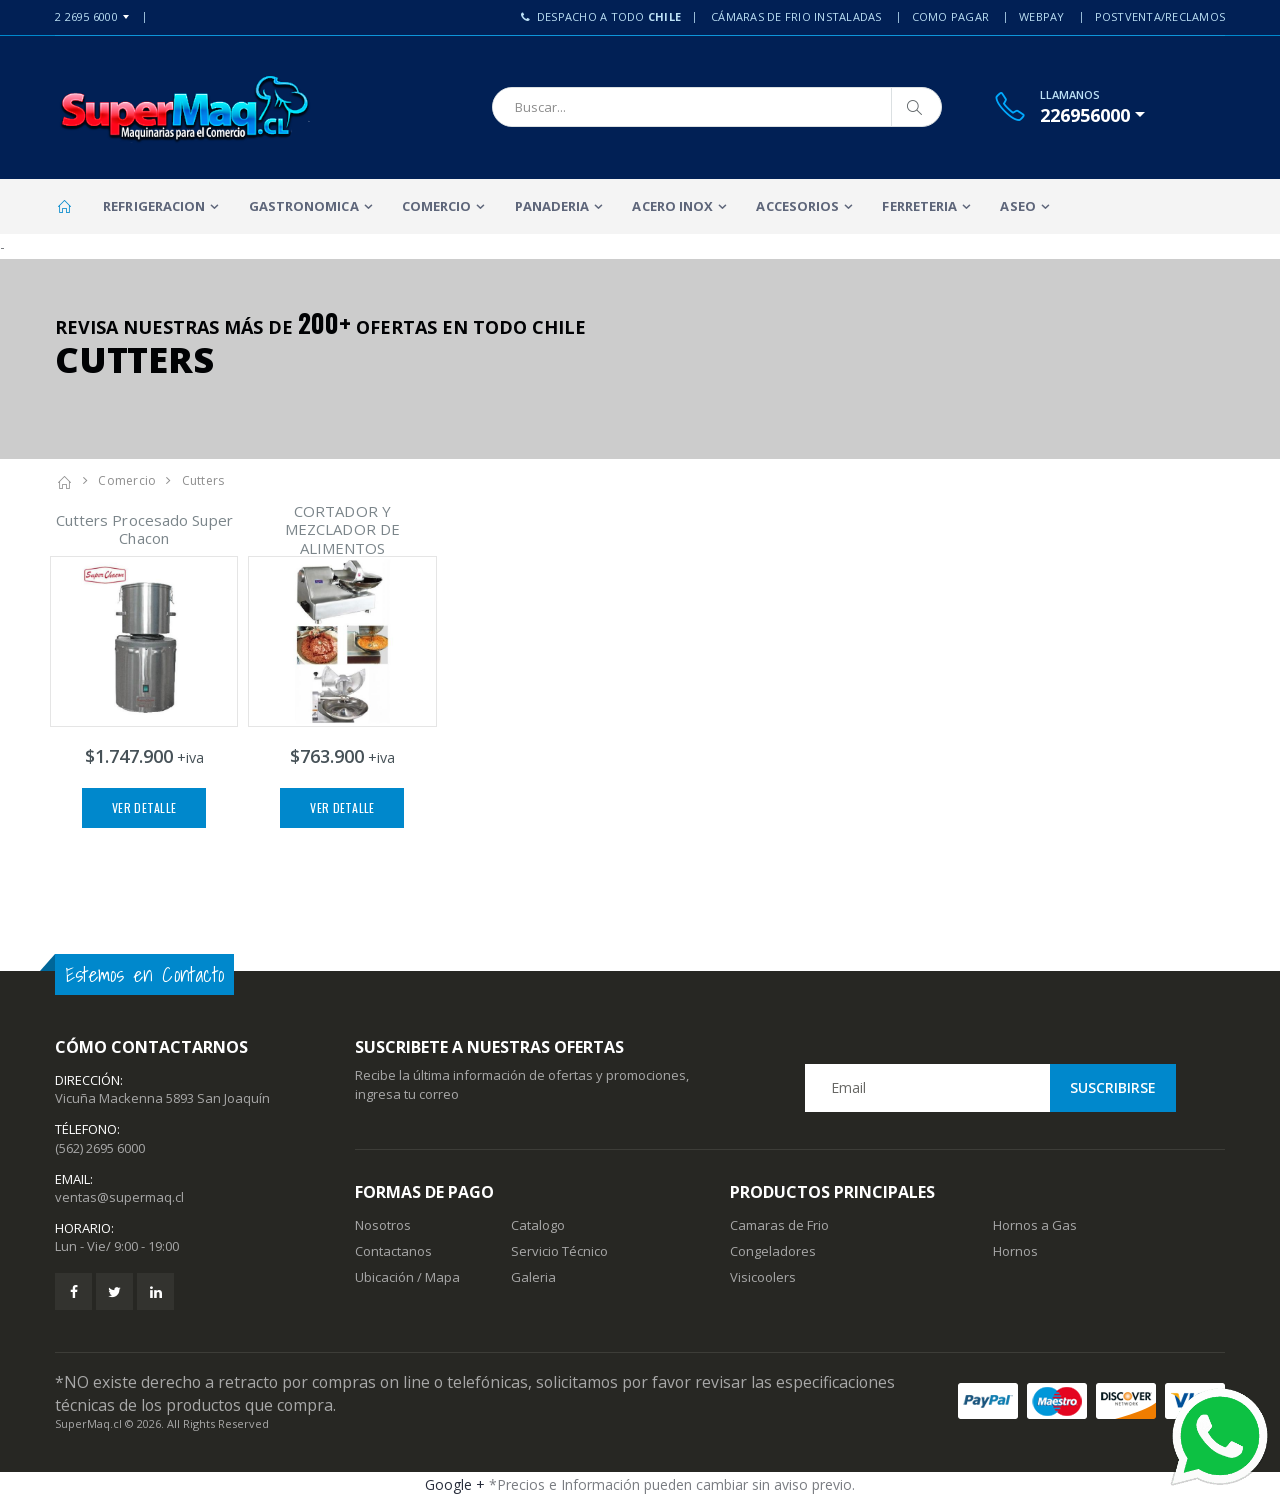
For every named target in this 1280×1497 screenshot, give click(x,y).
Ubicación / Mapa (407, 1277)
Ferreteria (919, 206)
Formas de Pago (424, 1192)
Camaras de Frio (779, 1225)
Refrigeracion (154, 206)
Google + (455, 1484)
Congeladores (773, 1251)
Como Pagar (951, 16)
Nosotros (383, 1225)
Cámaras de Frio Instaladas (796, 16)
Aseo (1017, 206)
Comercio (437, 206)
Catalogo (538, 1225)
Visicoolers (763, 1277)
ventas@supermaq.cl (119, 1197)
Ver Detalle (144, 807)
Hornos (1015, 1251)
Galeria (533, 1277)
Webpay (1042, 16)
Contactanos (393, 1251)
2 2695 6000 (86, 16)
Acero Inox (672, 206)
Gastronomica (304, 206)
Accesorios (797, 206)
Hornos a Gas (1035, 1225)
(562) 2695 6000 (100, 1148)
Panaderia (552, 206)
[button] (1092, 115)
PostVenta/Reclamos (1160, 16)
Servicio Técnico (559, 1251)
